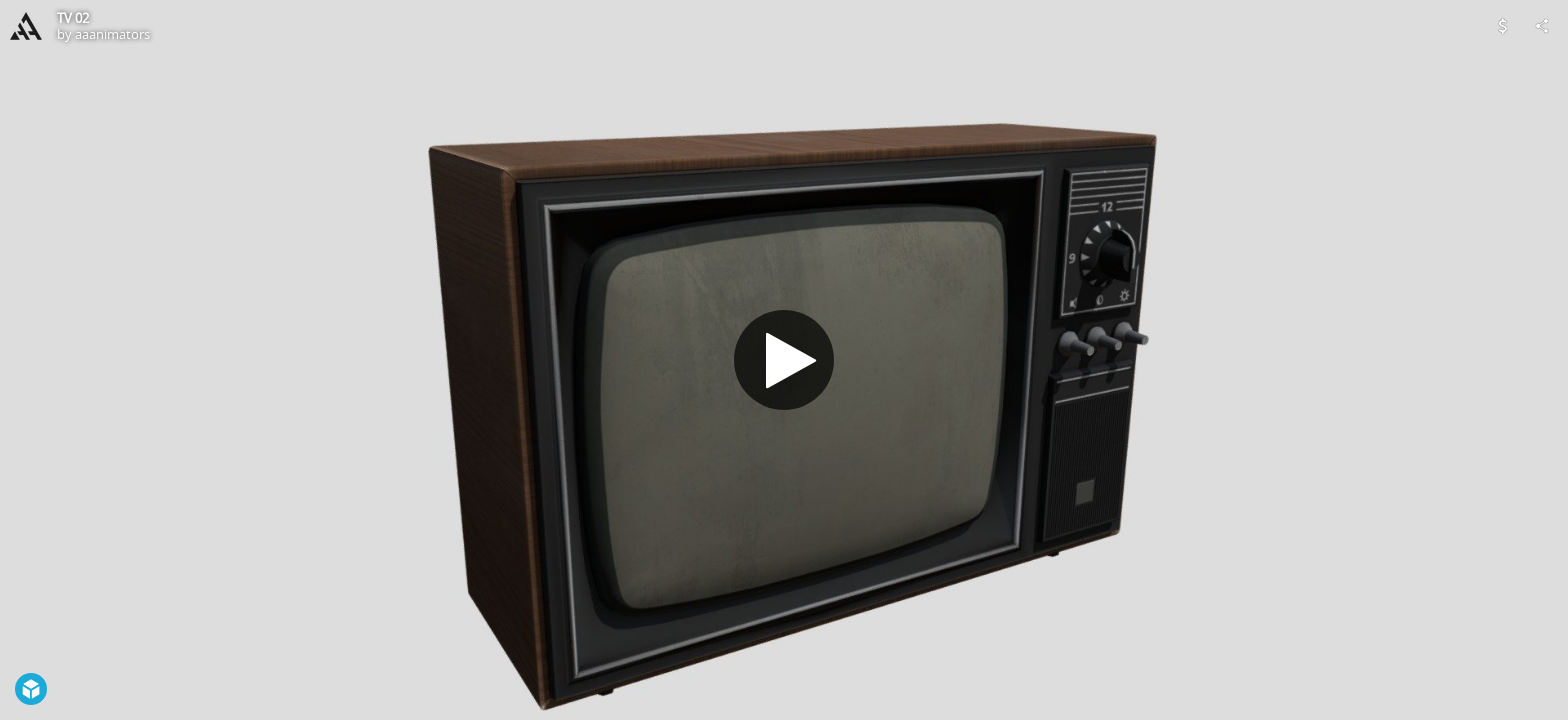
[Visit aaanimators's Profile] (26, 26)
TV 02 (73, 18)
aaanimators (112, 34)
